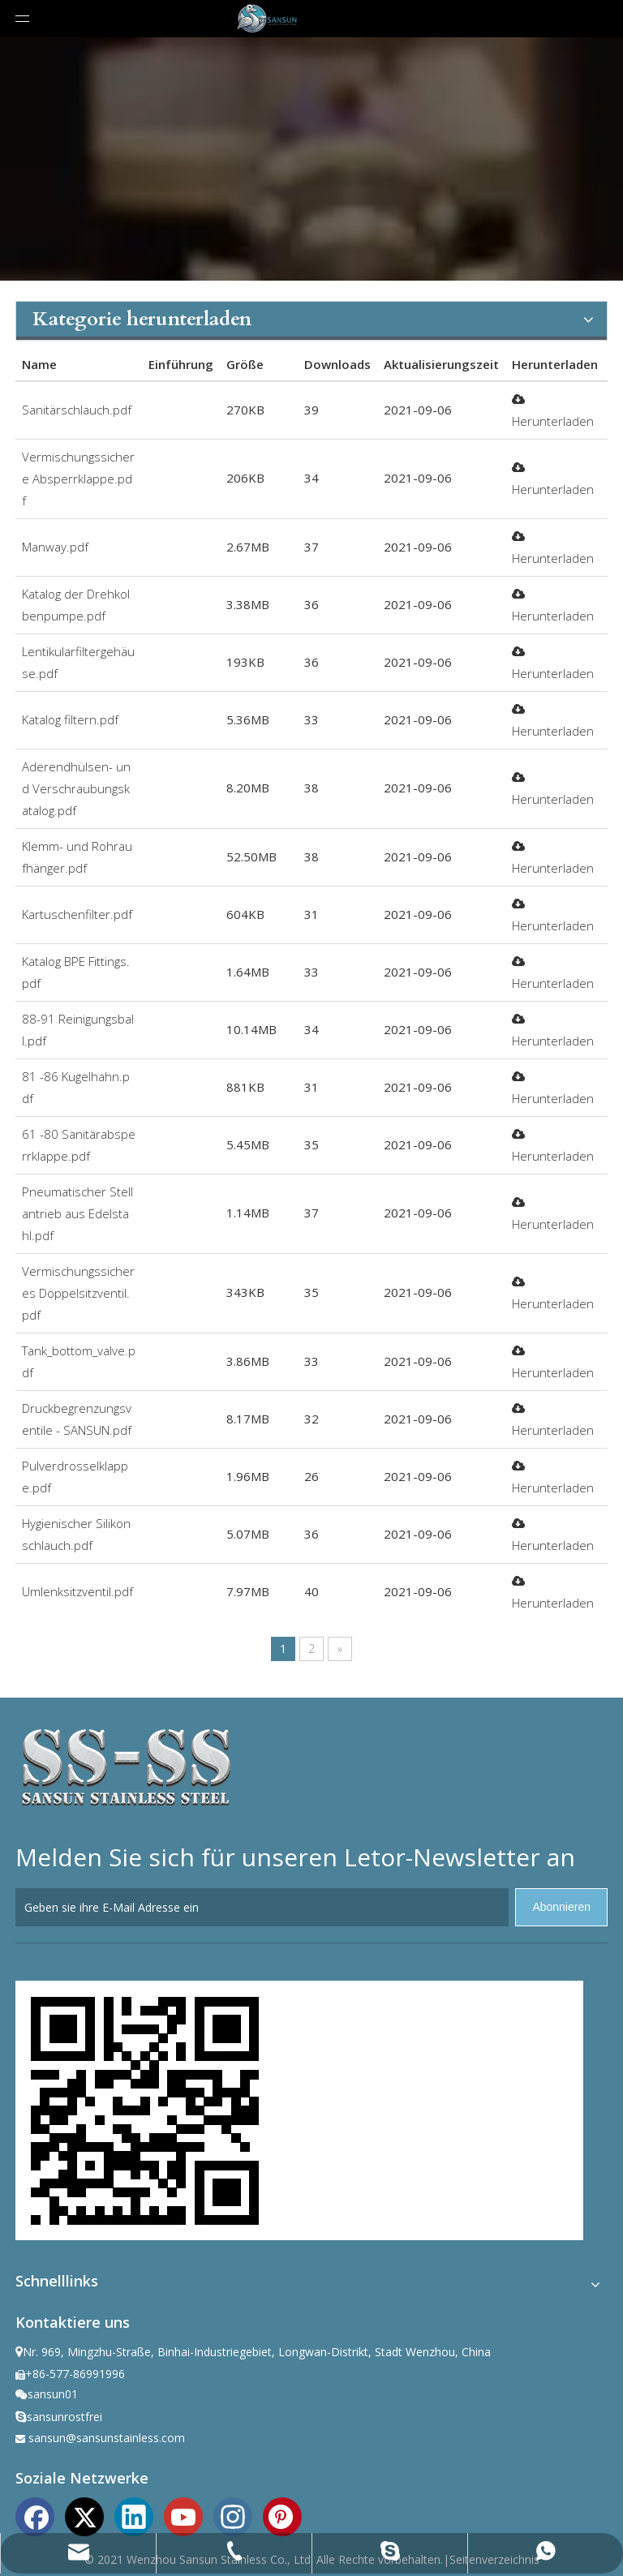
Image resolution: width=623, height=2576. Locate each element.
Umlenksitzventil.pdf (77, 1591)
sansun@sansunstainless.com (106, 2437)
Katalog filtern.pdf (70, 719)
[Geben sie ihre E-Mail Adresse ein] (262, 1907)
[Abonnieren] (561, 1907)
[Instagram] (232, 2515)
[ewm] (145, 2110)
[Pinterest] (282, 2515)
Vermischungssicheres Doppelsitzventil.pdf (78, 1293)
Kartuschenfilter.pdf (77, 914)
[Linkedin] (133, 2515)
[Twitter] (84, 2515)
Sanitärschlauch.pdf (76, 409)
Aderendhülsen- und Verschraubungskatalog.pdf (76, 788)
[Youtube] (183, 2515)
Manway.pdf (55, 547)
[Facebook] (34, 2515)
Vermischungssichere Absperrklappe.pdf (78, 479)
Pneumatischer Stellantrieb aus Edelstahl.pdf (77, 1213)
